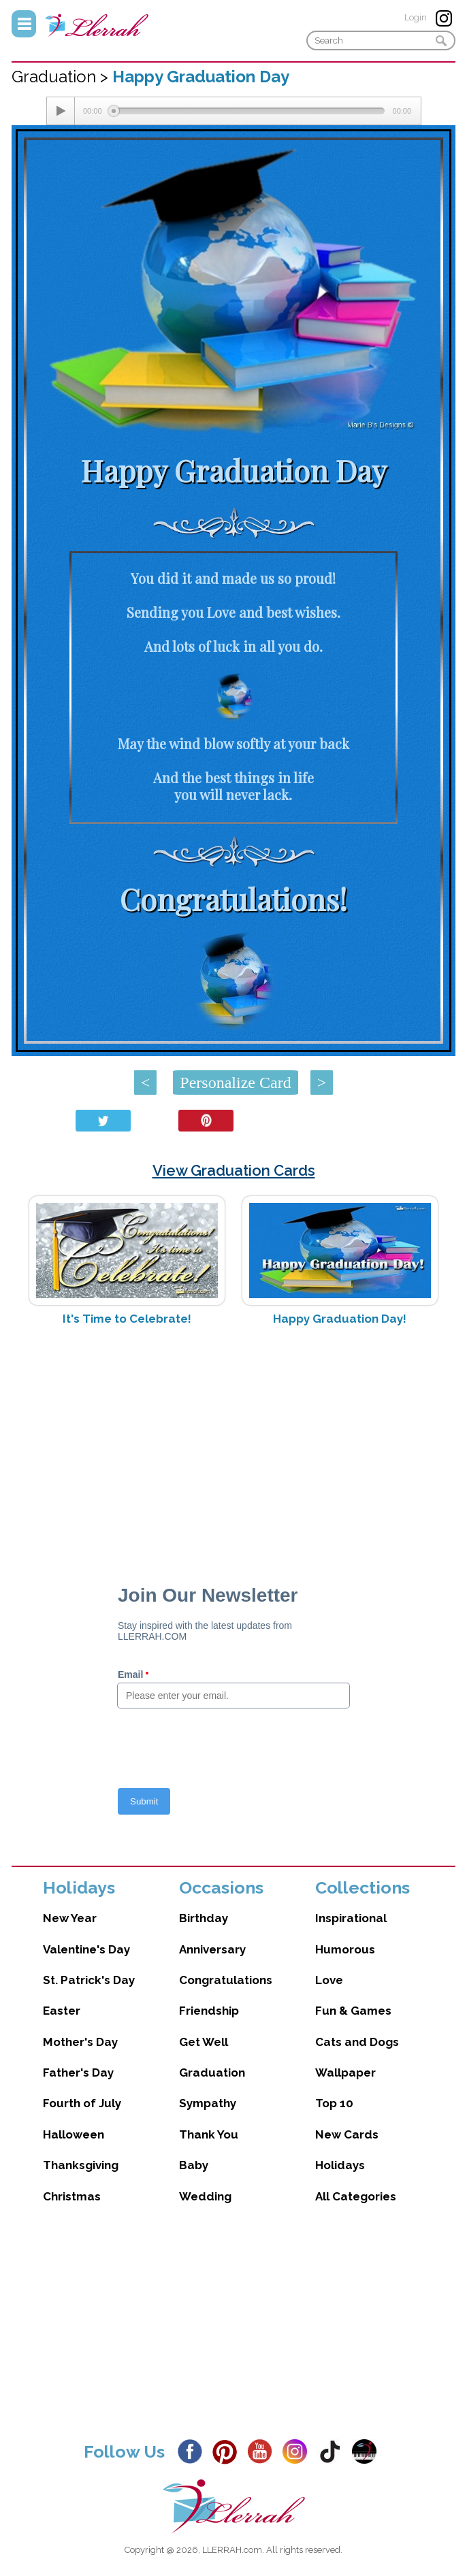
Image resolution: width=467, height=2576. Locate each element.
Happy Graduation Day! (339, 1318)
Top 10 (334, 2103)
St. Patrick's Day (89, 1980)
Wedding (205, 2196)
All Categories (355, 2196)
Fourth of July (82, 2103)
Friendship (209, 2010)
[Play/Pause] (60, 111)
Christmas (72, 2196)
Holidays (340, 2165)
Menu (24, 23)
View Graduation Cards (233, 1170)
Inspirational (351, 1918)
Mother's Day (80, 2042)
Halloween (73, 2134)
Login (415, 17)
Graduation (212, 2072)
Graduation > (62, 76)
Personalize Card (235, 1082)
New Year (70, 1918)
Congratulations (225, 1980)
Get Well (203, 2042)
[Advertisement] (234, 1444)
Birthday (203, 1918)
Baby (193, 2165)
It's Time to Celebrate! (127, 1318)
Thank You (208, 2134)
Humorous (345, 1949)
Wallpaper (345, 2072)
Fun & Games (353, 2010)
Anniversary (212, 1949)
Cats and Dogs (357, 2042)
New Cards (347, 2134)
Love (329, 1980)
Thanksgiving (80, 2165)
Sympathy (207, 2103)
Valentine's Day (86, 1949)
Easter (61, 2010)
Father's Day (78, 2072)
